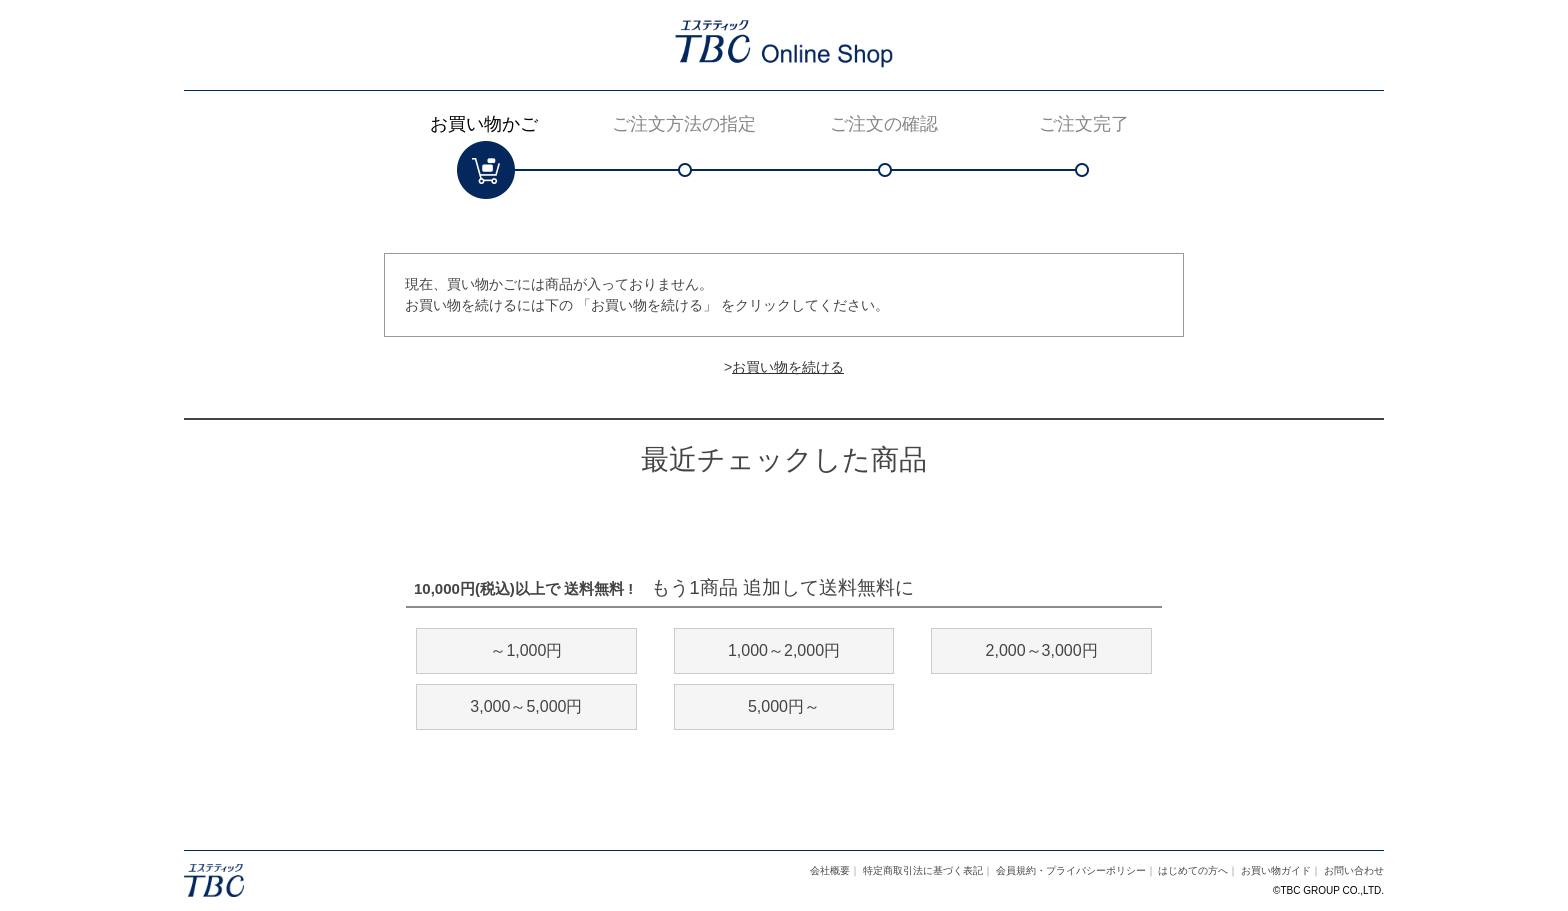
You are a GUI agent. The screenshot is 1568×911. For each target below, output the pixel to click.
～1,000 (526, 650)
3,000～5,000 (526, 706)
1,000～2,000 (784, 650)
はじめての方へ (1193, 870)
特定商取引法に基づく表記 (923, 870)
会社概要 (830, 870)
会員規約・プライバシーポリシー (1071, 870)
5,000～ (784, 706)
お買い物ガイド (1276, 870)
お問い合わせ (1354, 870)
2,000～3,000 (1042, 650)
